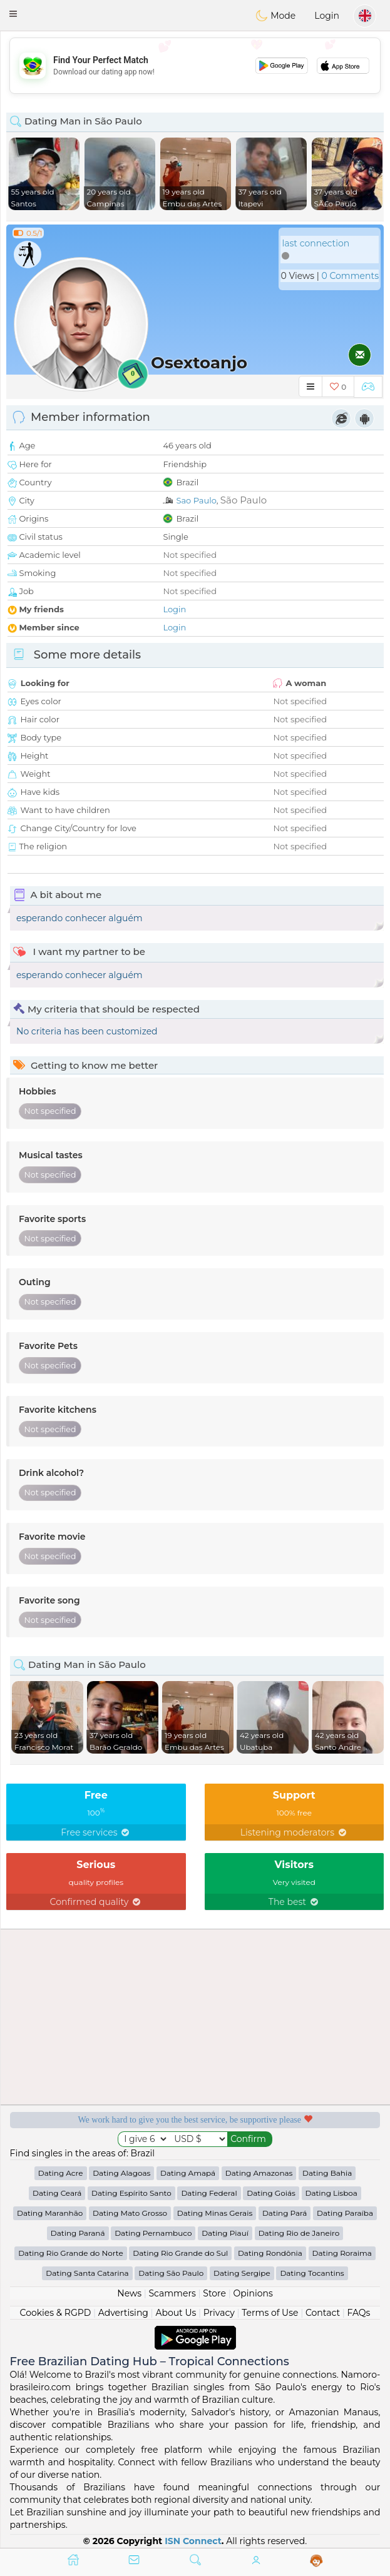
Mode (275, 15)
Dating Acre (60, 2173)
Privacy (219, 2312)
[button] (13, 14)
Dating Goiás (271, 2193)
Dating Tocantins (312, 2273)
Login (326, 15)
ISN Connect (193, 2541)
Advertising (123, 2312)
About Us (175, 2312)
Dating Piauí (225, 2233)
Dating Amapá (187, 2173)
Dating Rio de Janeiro (299, 2233)
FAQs (359, 2312)
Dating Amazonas (259, 2173)
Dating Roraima (342, 2253)
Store (214, 2293)
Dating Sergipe (241, 2273)
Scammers (171, 2293)
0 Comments (350, 275)
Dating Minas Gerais (214, 2213)
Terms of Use (270, 2312)
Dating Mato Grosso (130, 2213)
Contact (322, 2312)
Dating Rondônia (270, 2253)
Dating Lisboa (331, 2193)
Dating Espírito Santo (131, 2193)
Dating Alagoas (121, 2173)
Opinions (252, 2293)
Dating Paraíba (345, 2213)
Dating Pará (284, 2213)
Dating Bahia (327, 2173)
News (129, 2293)
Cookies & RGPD (55, 2312)
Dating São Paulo (170, 2273)
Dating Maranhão (50, 2213)
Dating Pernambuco (153, 2233)
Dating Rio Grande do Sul (180, 2253)
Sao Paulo (196, 500)
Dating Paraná (78, 2233)
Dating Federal (209, 2193)
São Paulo (243, 500)
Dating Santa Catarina (87, 2273)
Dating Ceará (57, 2193)
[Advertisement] (195, 66)
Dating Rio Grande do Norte (70, 2253)
